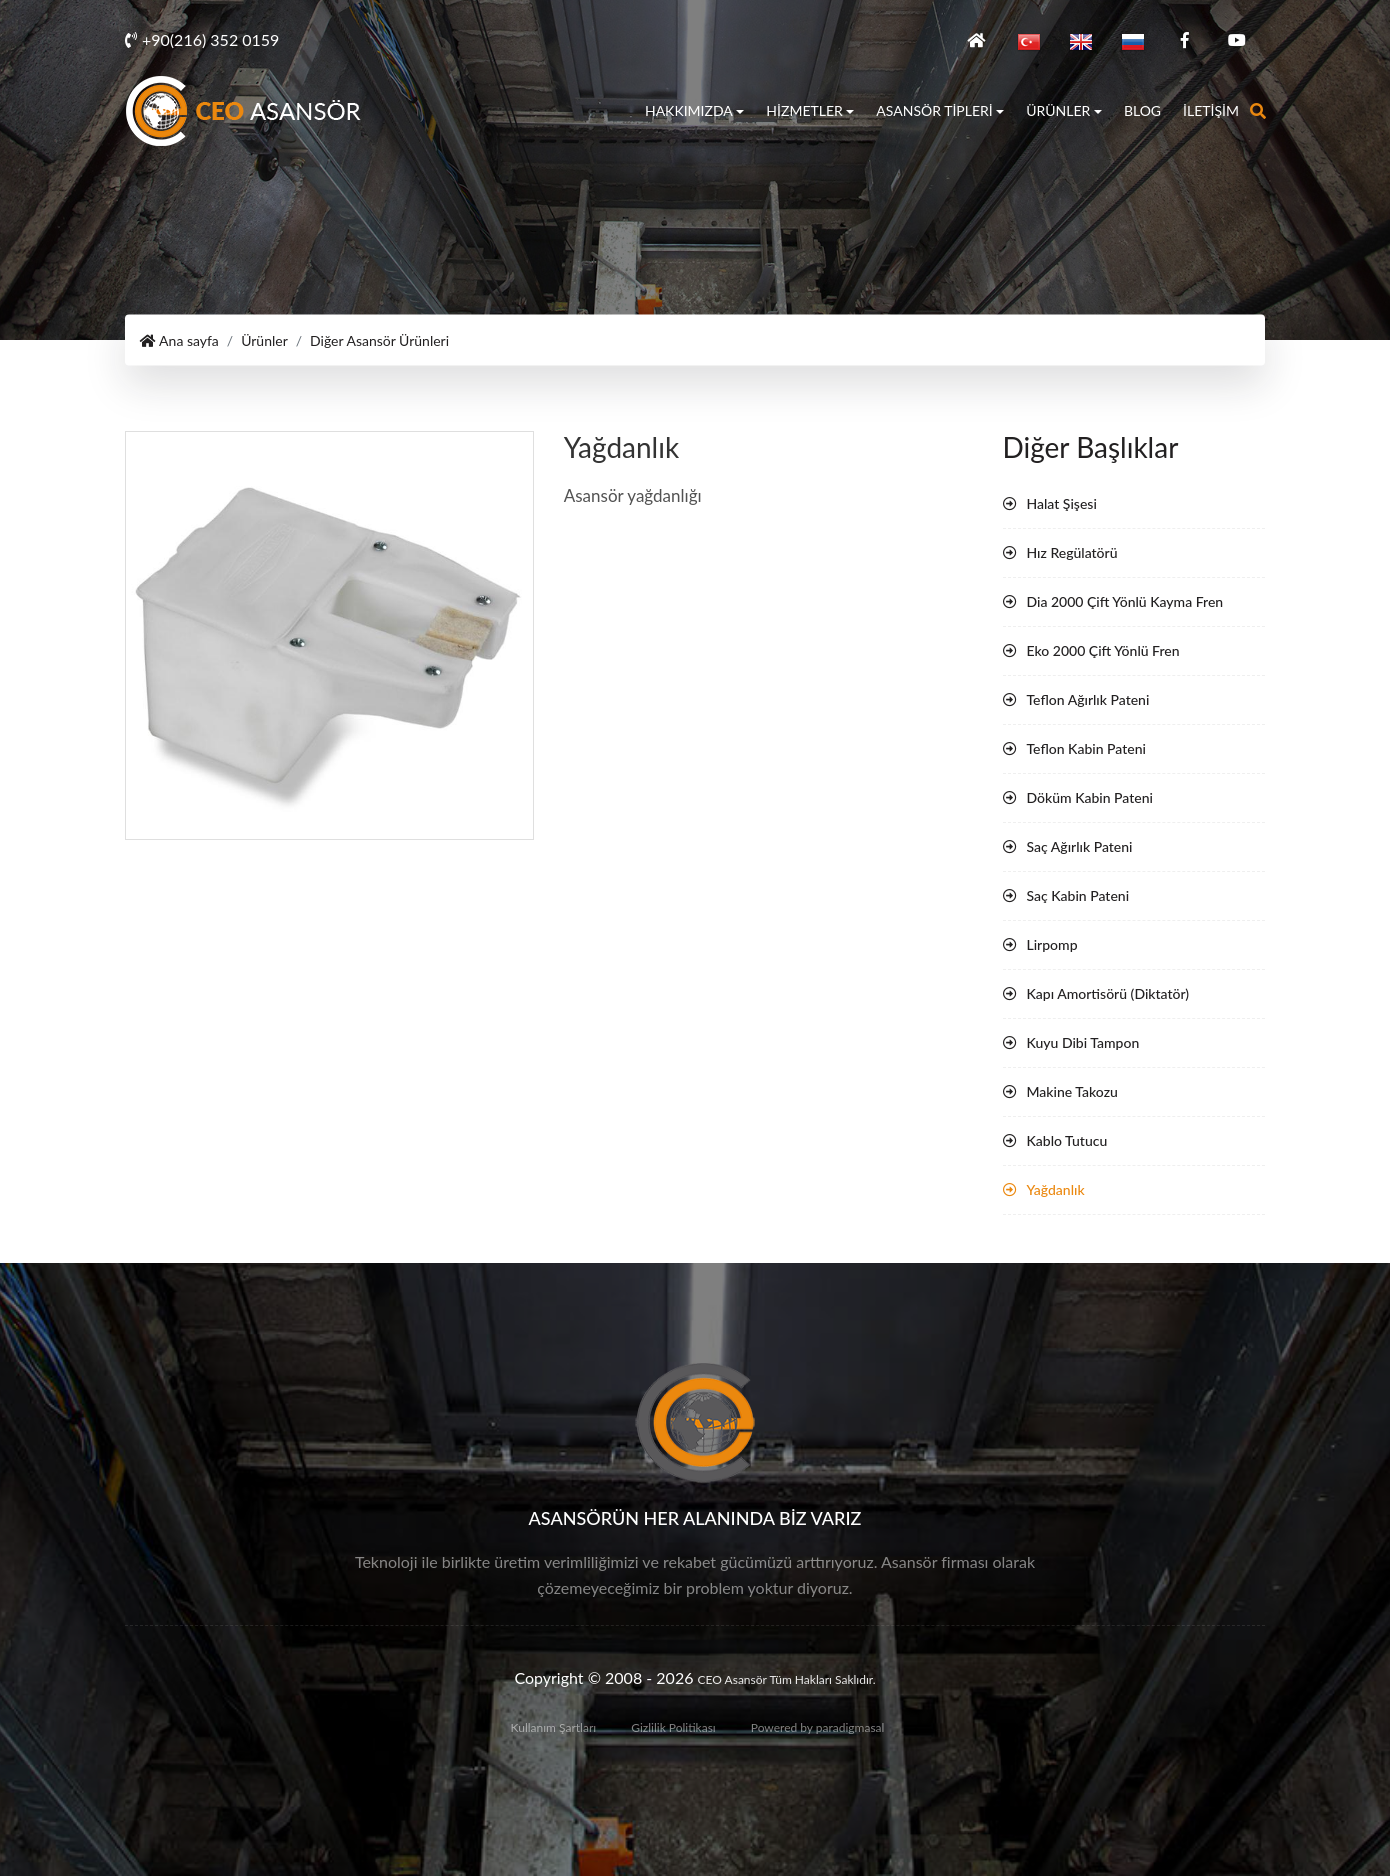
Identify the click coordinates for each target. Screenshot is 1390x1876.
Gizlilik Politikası (673, 1727)
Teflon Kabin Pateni (1086, 748)
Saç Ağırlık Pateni (1080, 846)
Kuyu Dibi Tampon (1083, 1042)
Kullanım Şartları (554, 1727)
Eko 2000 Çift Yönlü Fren (1103, 650)
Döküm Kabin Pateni (1090, 797)
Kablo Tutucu (1067, 1140)
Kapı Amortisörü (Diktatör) (1108, 993)
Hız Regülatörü (1072, 552)
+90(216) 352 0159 (202, 39)
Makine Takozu (1072, 1091)
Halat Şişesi (1062, 503)
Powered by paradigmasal (818, 1727)
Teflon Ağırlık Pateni (1088, 699)
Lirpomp (1052, 944)
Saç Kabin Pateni (1078, 895)
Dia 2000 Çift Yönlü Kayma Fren (1125, 601)
